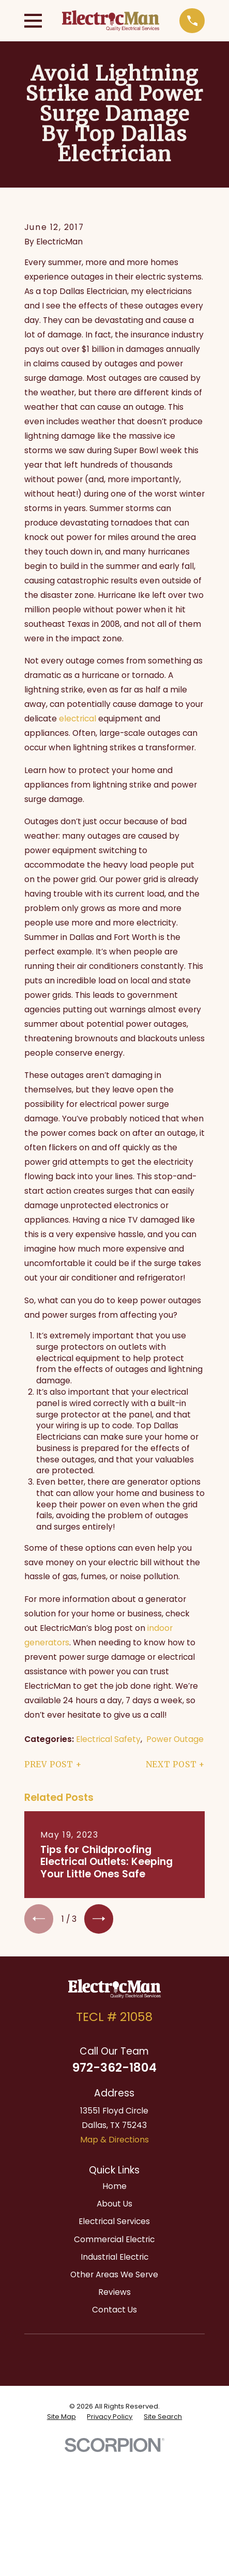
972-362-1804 (114, 2067)
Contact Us (114, 2309)
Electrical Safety (108, 1739)
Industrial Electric (114, 2256)
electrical (77, 718)
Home (114, 2186)
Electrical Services (114, 2221)
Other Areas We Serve (114, 2274)
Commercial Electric (114, 2239)
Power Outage (175, 1739)
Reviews (114, 2292)
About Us (114, 2203)
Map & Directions (114, 2139)
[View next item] (98, 1918)
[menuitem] (61, 2416)
